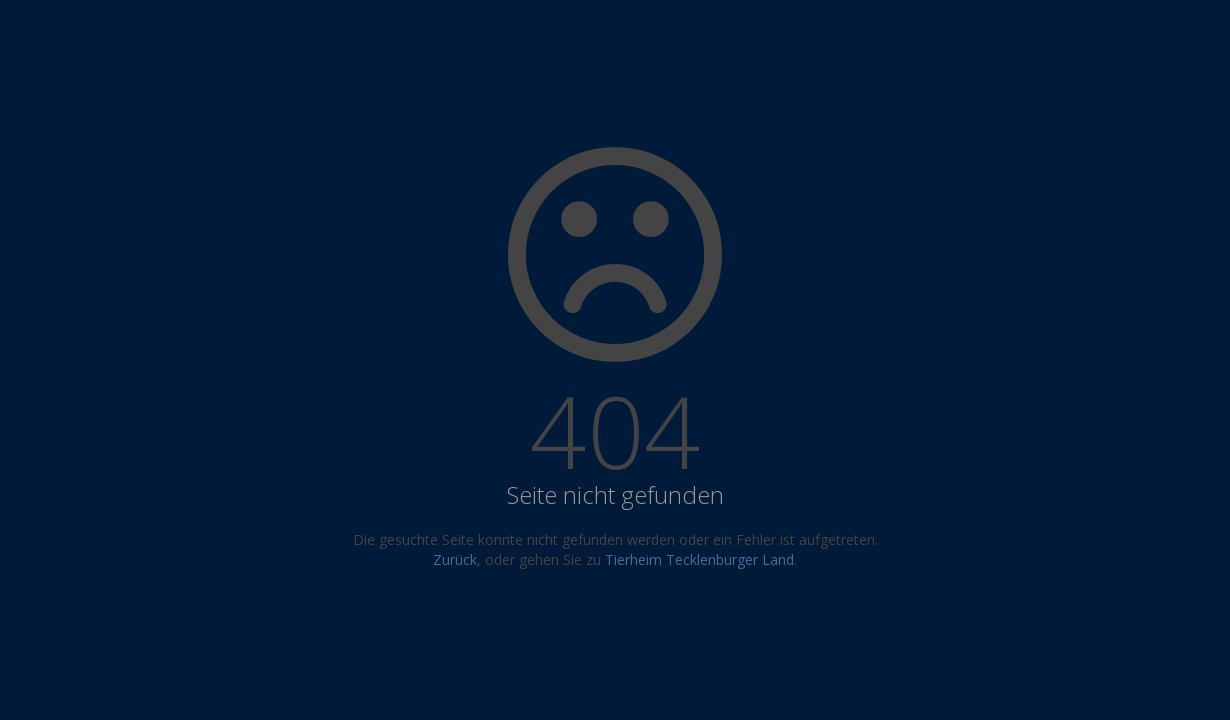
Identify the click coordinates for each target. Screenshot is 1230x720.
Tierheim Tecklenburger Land (699, 559)
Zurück (455, 559)
